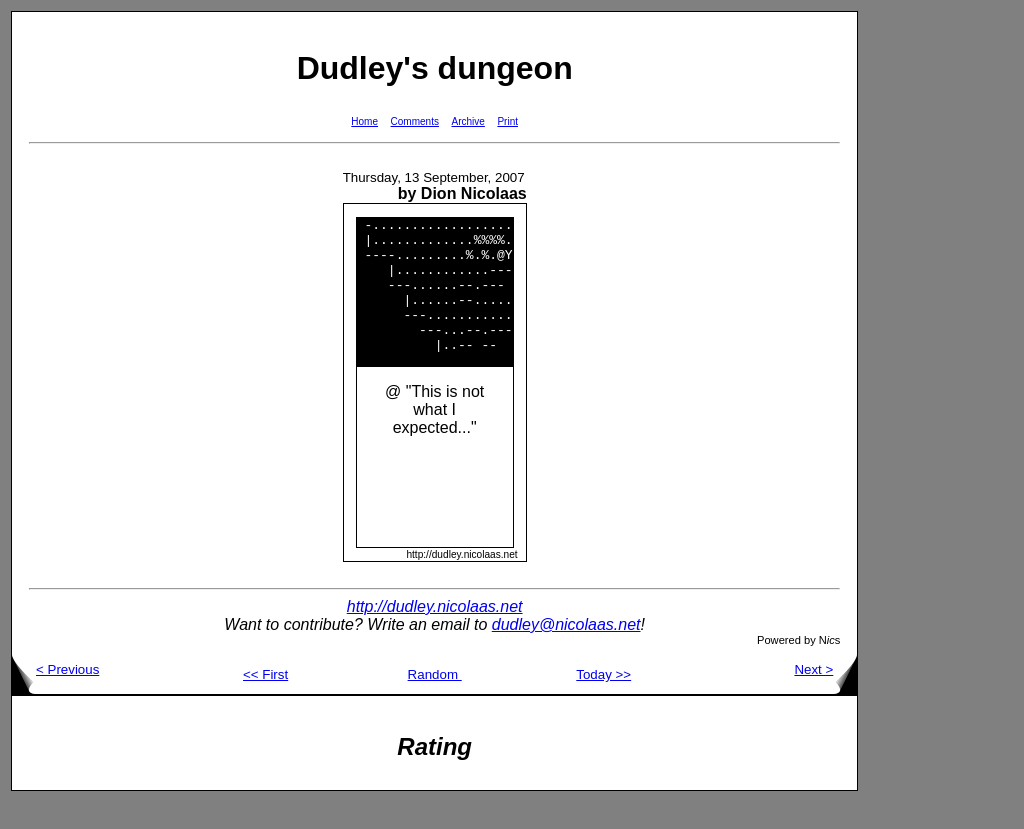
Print (507, 121)
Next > (825, 696)
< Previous (55, 696)
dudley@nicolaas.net (566, 651)
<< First (265, 701)
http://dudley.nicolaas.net (435, 633)
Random (435, 701)
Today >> (603, 701)
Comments (415, 121)
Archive (468, 121)
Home (364, 121)
